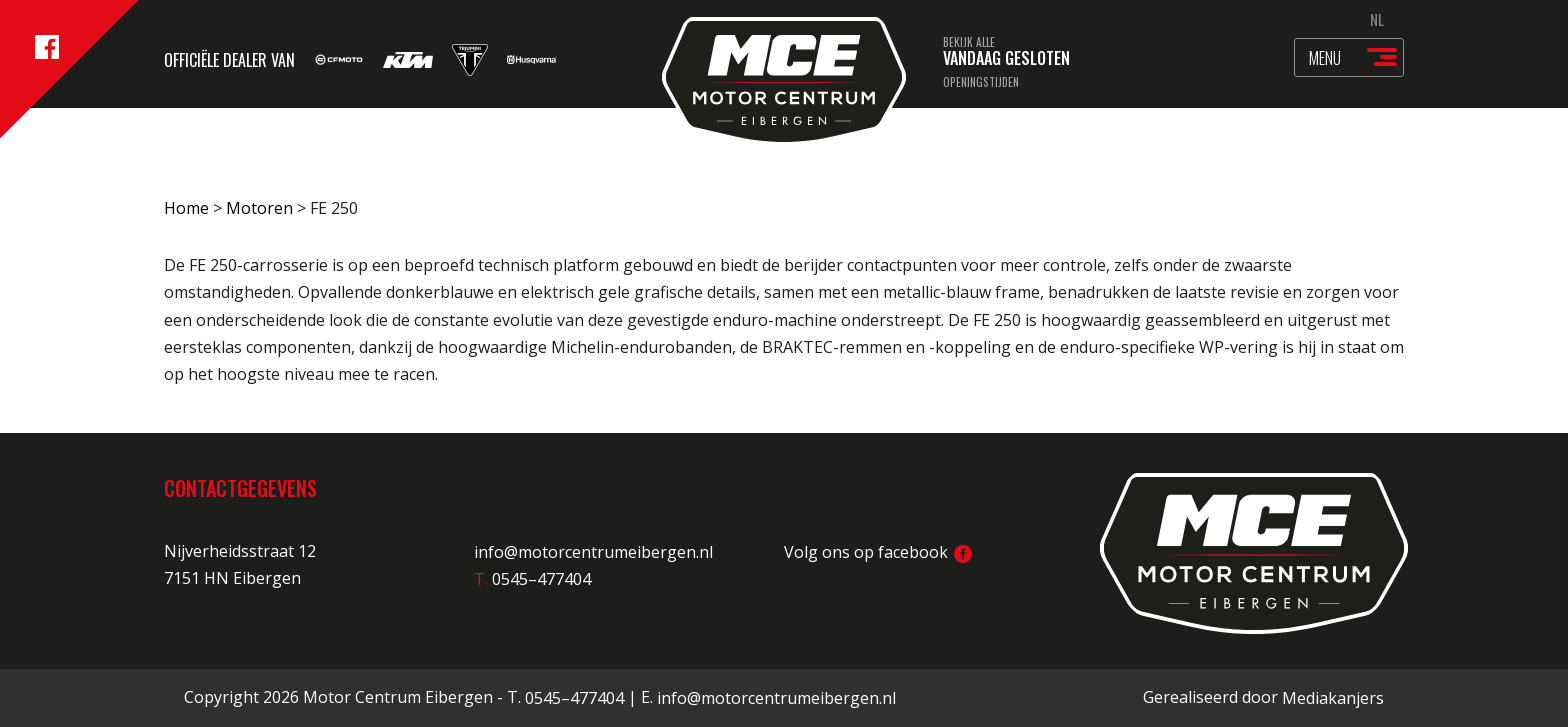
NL (1377, 19)
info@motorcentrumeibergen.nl (593, 552)
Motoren (259, 208)
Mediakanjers (1333, 698)
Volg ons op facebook (878, 552)
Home (186, 208)
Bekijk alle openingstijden (981, 62)
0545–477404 (574, 698)
